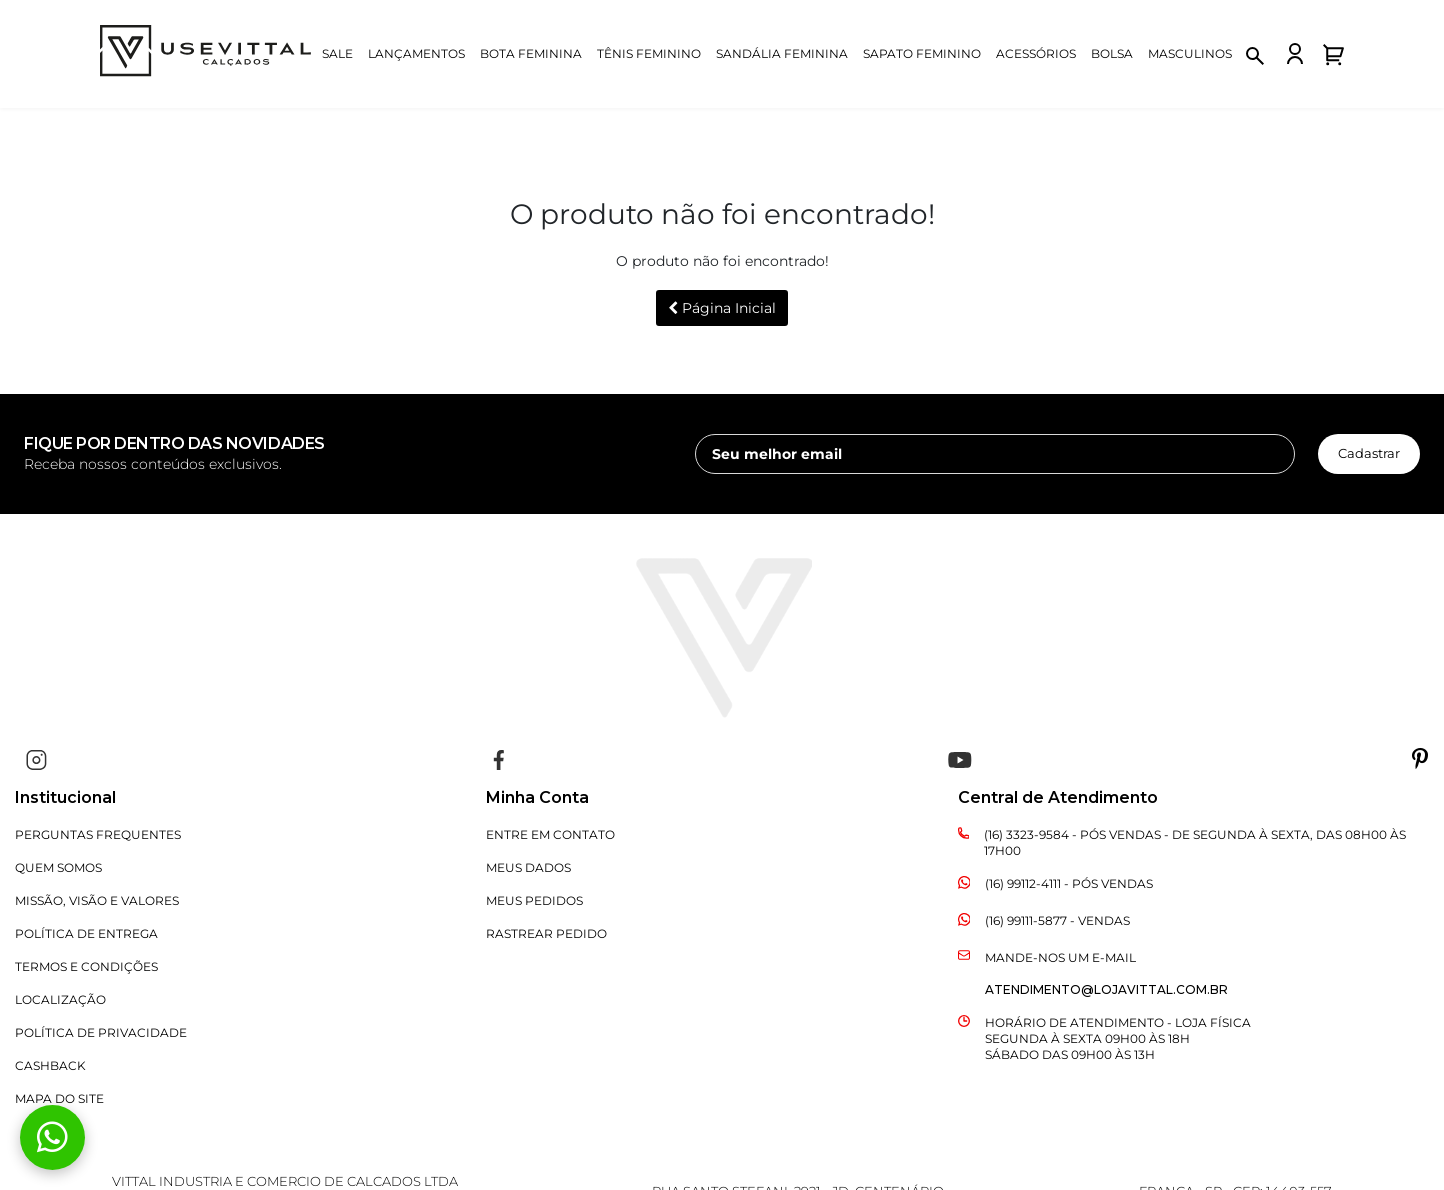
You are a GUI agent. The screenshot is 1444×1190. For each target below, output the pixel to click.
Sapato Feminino (922, 53)
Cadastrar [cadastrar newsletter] (1369, 453)
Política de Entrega (86, 933)
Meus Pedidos (534, 900)
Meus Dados (528, 867)
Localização (60, 999)
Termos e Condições (86, 966)
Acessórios (1036, 53)
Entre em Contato (550, 834)
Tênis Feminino (649, 53)
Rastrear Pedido (546, 933)
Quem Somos (58, 867)
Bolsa (1112, 53)
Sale (337, 53)
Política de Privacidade (101, 1032)
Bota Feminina (531, 53)
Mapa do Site (59, 1098)
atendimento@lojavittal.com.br (1106, 989)
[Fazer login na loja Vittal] (1295, 53)
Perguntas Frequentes (98, 834)
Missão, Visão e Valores (97, 900)
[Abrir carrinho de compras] (1333, 54)
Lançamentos (416, 53)
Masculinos (1190, 53)
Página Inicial (722, 308)
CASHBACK (50, 1065)
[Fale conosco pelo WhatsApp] (52, 1137)
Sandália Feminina (782, 53)
